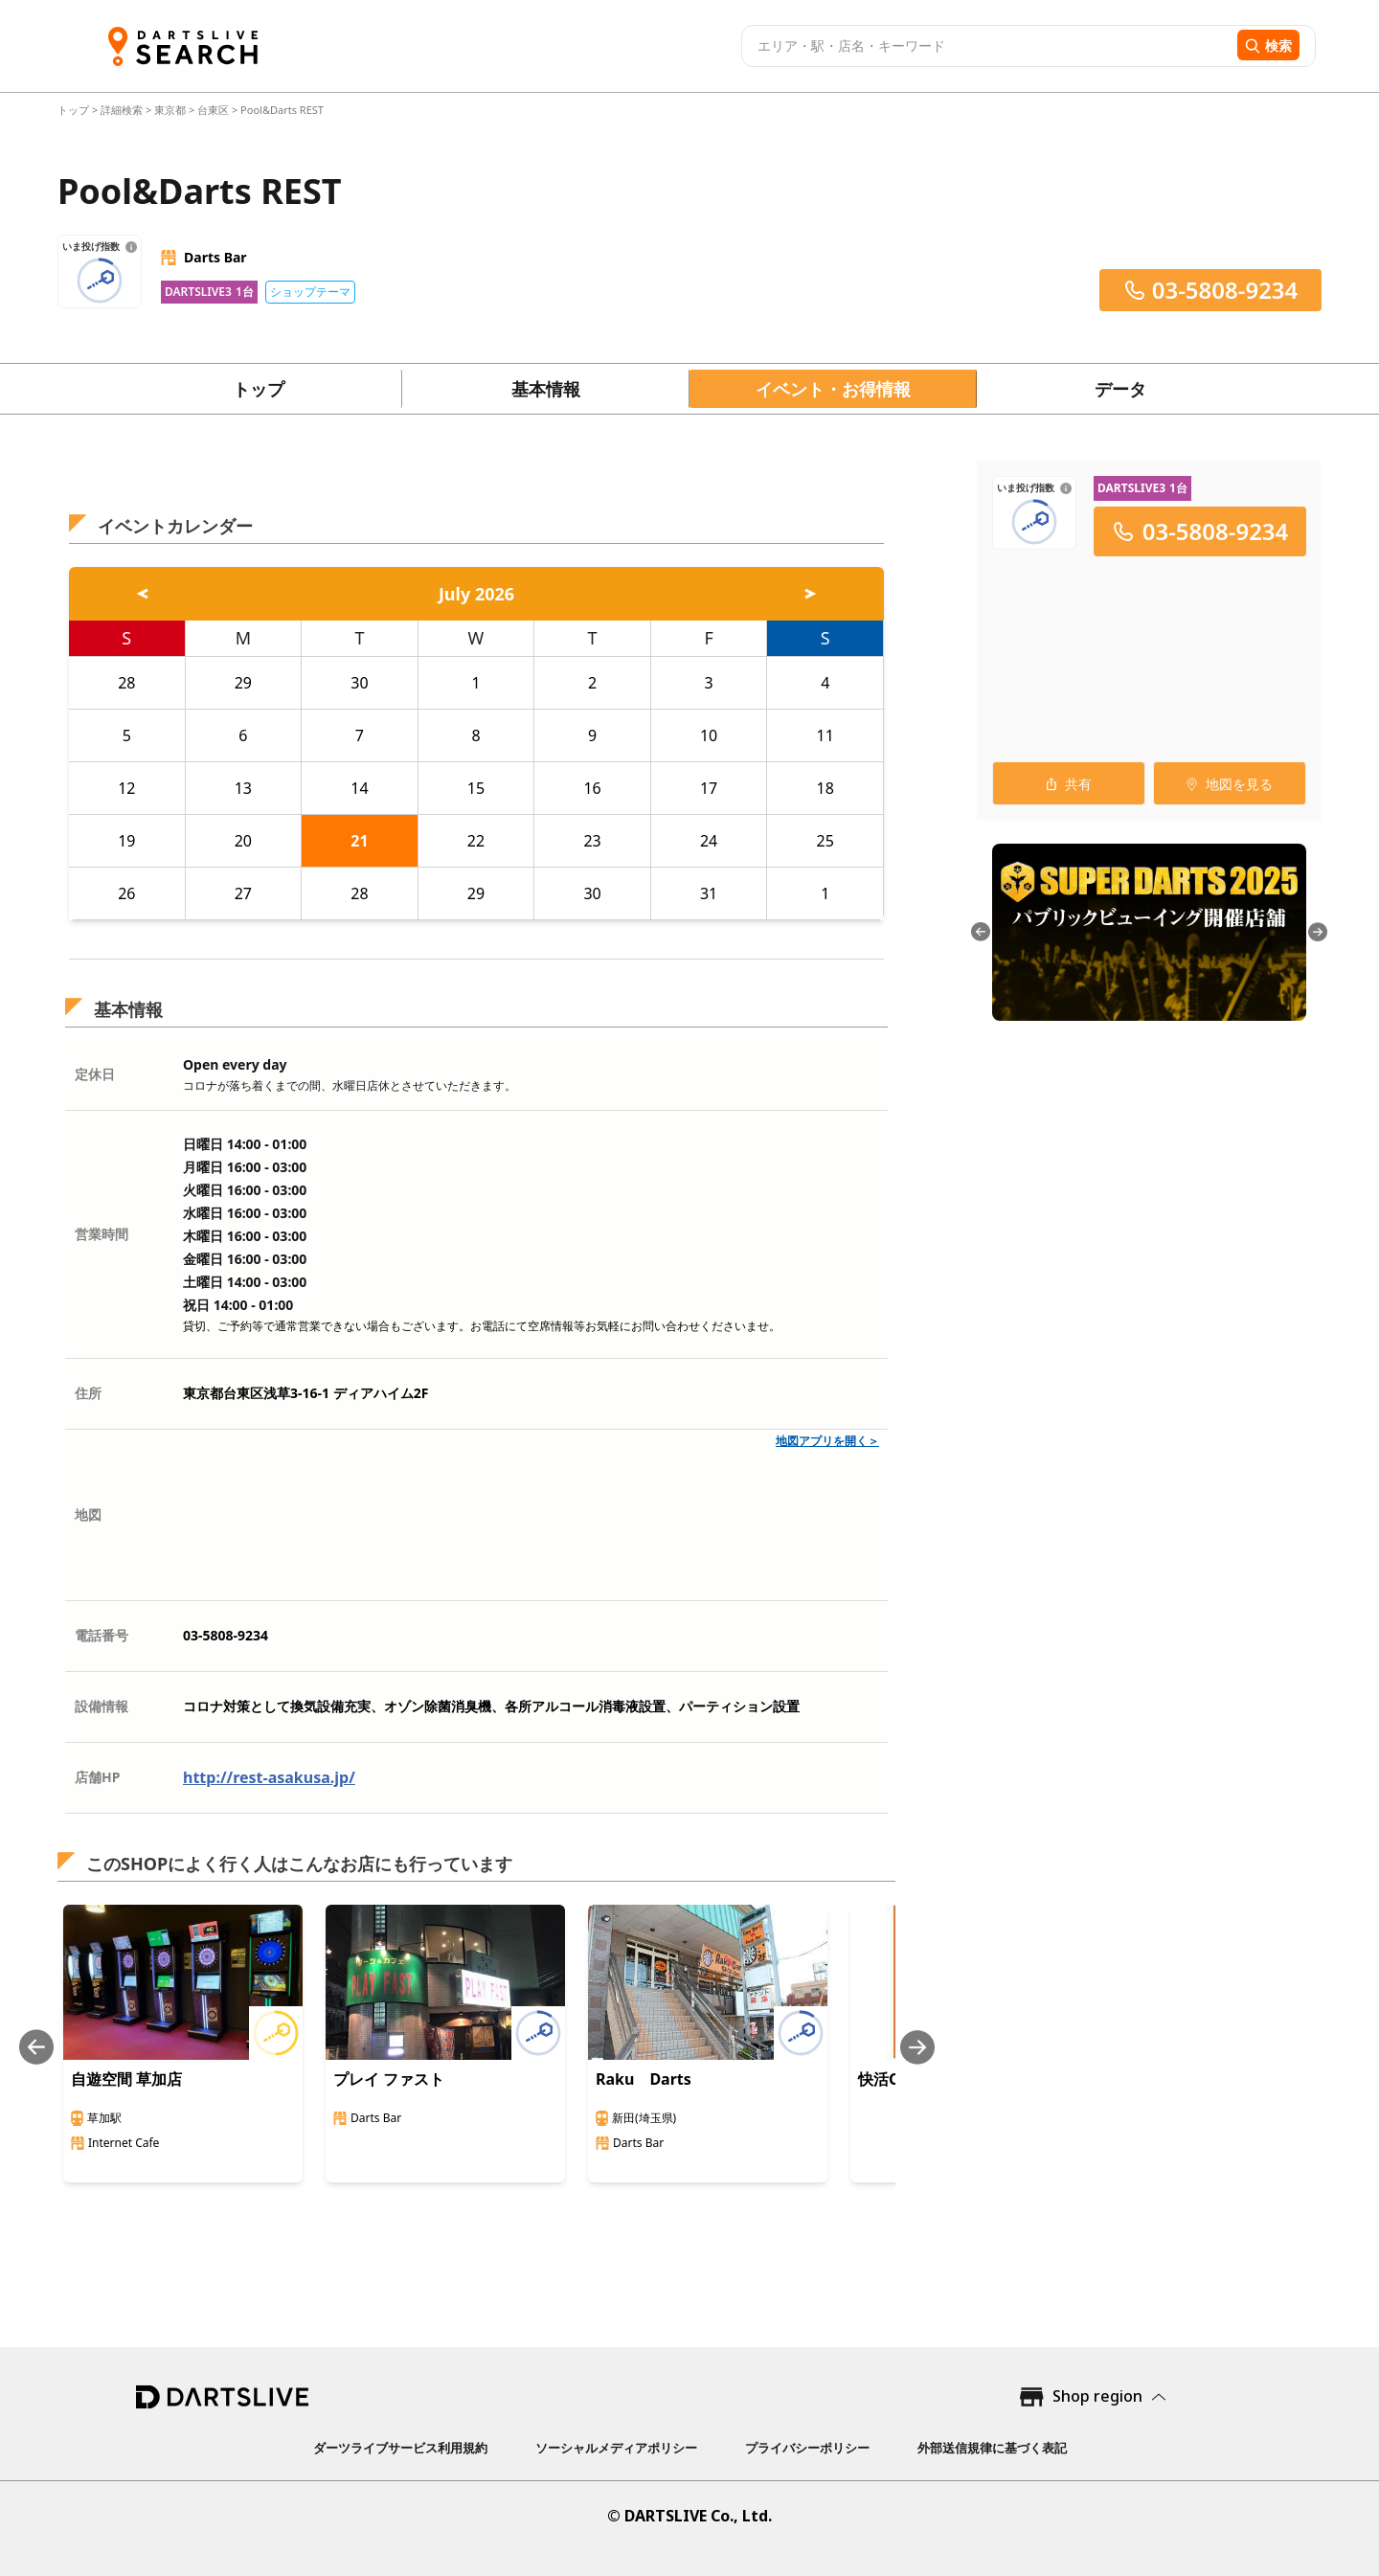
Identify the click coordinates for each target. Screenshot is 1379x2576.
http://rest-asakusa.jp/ (269, 1777)
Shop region (1097, 2396)
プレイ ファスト (388, 2079)
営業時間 (101, 1234)
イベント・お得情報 (833, 388)
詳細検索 (123, 109)
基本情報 (545, 388)
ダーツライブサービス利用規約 (400, 2447)
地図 (88, 1514)
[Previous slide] (36, 2047)
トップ (74, 109)
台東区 (213, 109)
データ (1120, 388)
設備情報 (101, 1706)
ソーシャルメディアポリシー (616, 2447)
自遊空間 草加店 (126, 2079)
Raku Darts (643, 2079)
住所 (88, 1393)
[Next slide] (917, 2047)
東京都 (170, 109)
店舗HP (97, 1777)
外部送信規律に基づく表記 (992, 2447)
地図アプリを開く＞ (827, 1441)
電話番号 (101, 1635)
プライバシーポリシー (807, 2447)
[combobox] (986, 46)
